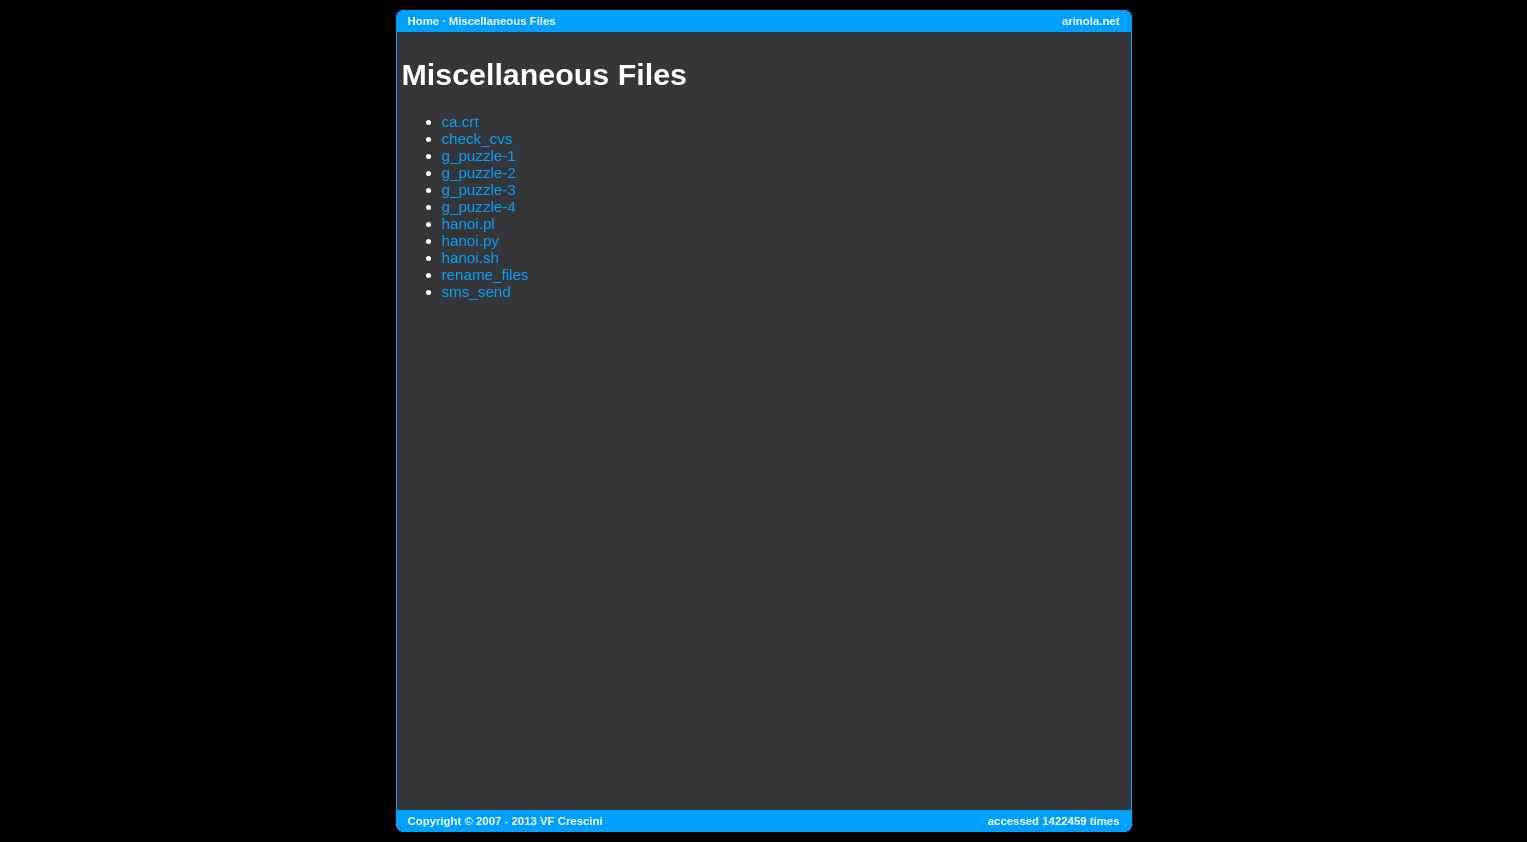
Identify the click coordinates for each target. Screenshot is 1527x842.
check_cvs (477, 138)
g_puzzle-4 (479, 206)
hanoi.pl (468, 223)
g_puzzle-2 (479, 172)
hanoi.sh (470, 257)
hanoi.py (470, 240)
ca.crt (460, 121)
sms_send (476, 291)
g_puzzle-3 (479, 189)
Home (424, 21)
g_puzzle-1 (479, 155)
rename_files (485, 274)
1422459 (1064, 821)
